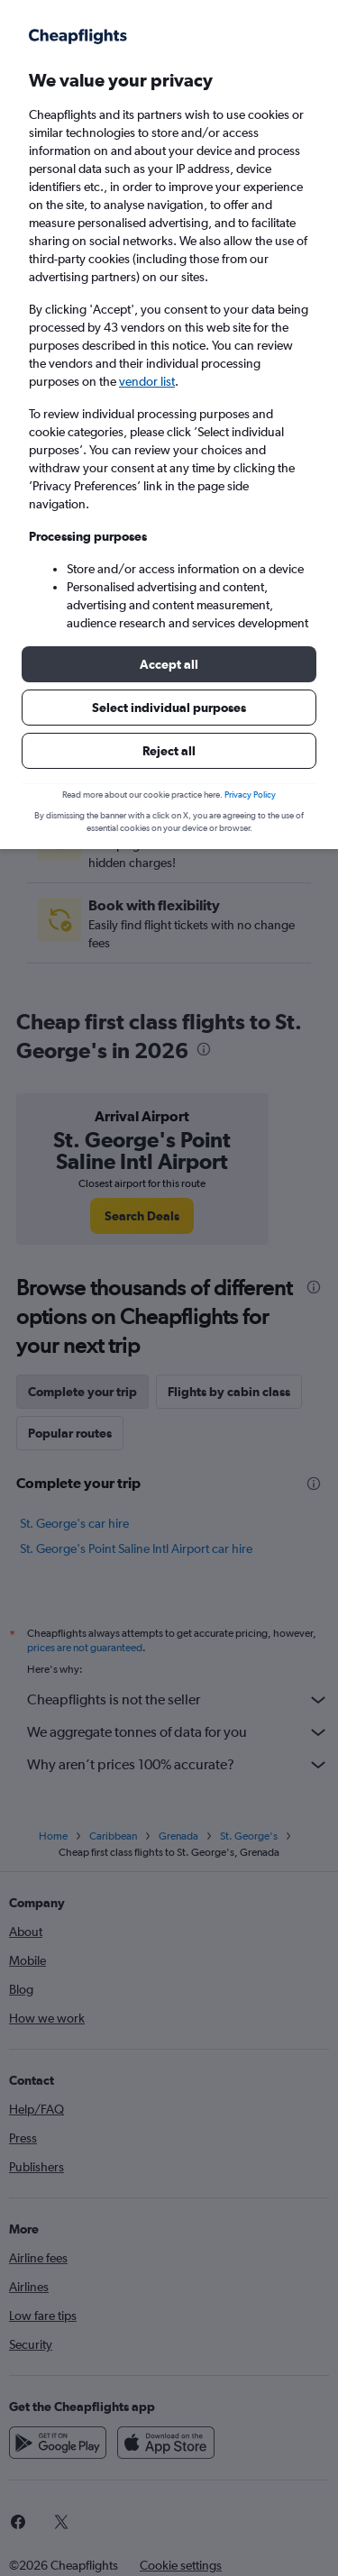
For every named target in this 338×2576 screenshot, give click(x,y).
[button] (169, 664)
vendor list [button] (147, 381)
